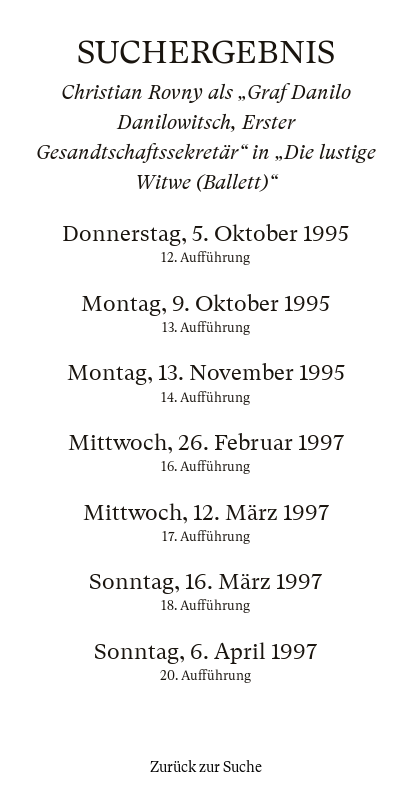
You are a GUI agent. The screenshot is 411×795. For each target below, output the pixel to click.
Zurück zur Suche (206, 767)
